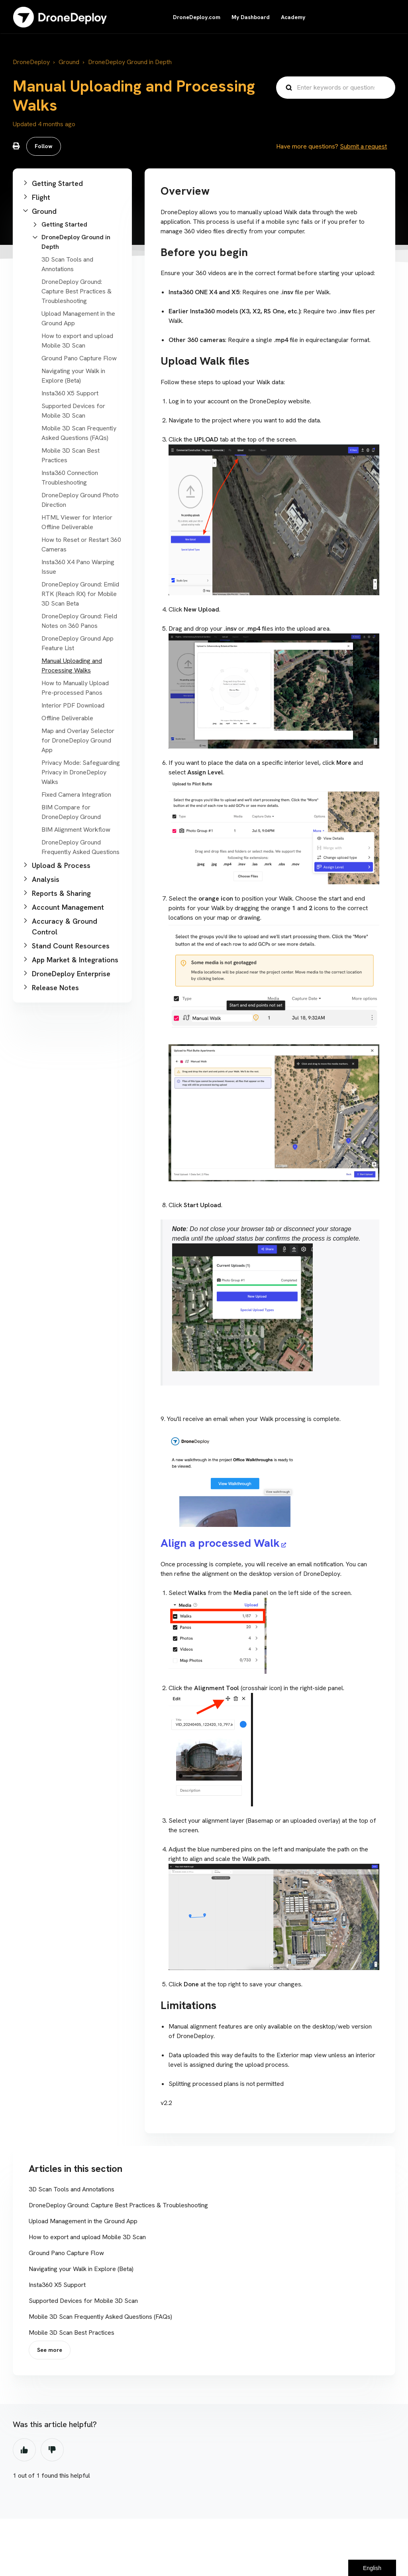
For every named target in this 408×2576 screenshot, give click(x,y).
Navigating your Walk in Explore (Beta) (81, 2269)
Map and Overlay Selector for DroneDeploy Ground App (77, 740)
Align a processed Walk (220, 1543)
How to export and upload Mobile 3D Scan (87, 2237)
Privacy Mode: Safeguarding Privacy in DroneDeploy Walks (80, 772)
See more (49, 2349)
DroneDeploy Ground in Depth (130, 62)
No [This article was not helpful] (52, 2449)
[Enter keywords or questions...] (335, 87)
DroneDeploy (31, 62)
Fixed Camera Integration (76, 794)
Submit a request (363, 146)
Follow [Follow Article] (44, 146)
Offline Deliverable (67, 718)
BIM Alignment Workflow (75, 829)
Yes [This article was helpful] (24, 2449)
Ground (69, 62)
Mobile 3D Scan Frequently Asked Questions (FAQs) (100, 2316)
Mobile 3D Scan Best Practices (71, 2332)
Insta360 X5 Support (69, 393)
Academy (293, 17)
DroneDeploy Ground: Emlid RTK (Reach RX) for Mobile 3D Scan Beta (80, 594)
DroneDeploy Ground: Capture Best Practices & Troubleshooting (76, 291)
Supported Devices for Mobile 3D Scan (83, 2301)
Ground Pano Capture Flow (79, 358)
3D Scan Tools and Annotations (71, 2189)
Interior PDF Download (72, 705)
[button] (72, 183)
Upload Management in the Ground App (83, 2221)
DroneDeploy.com (196, 17)
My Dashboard (250, 17)
